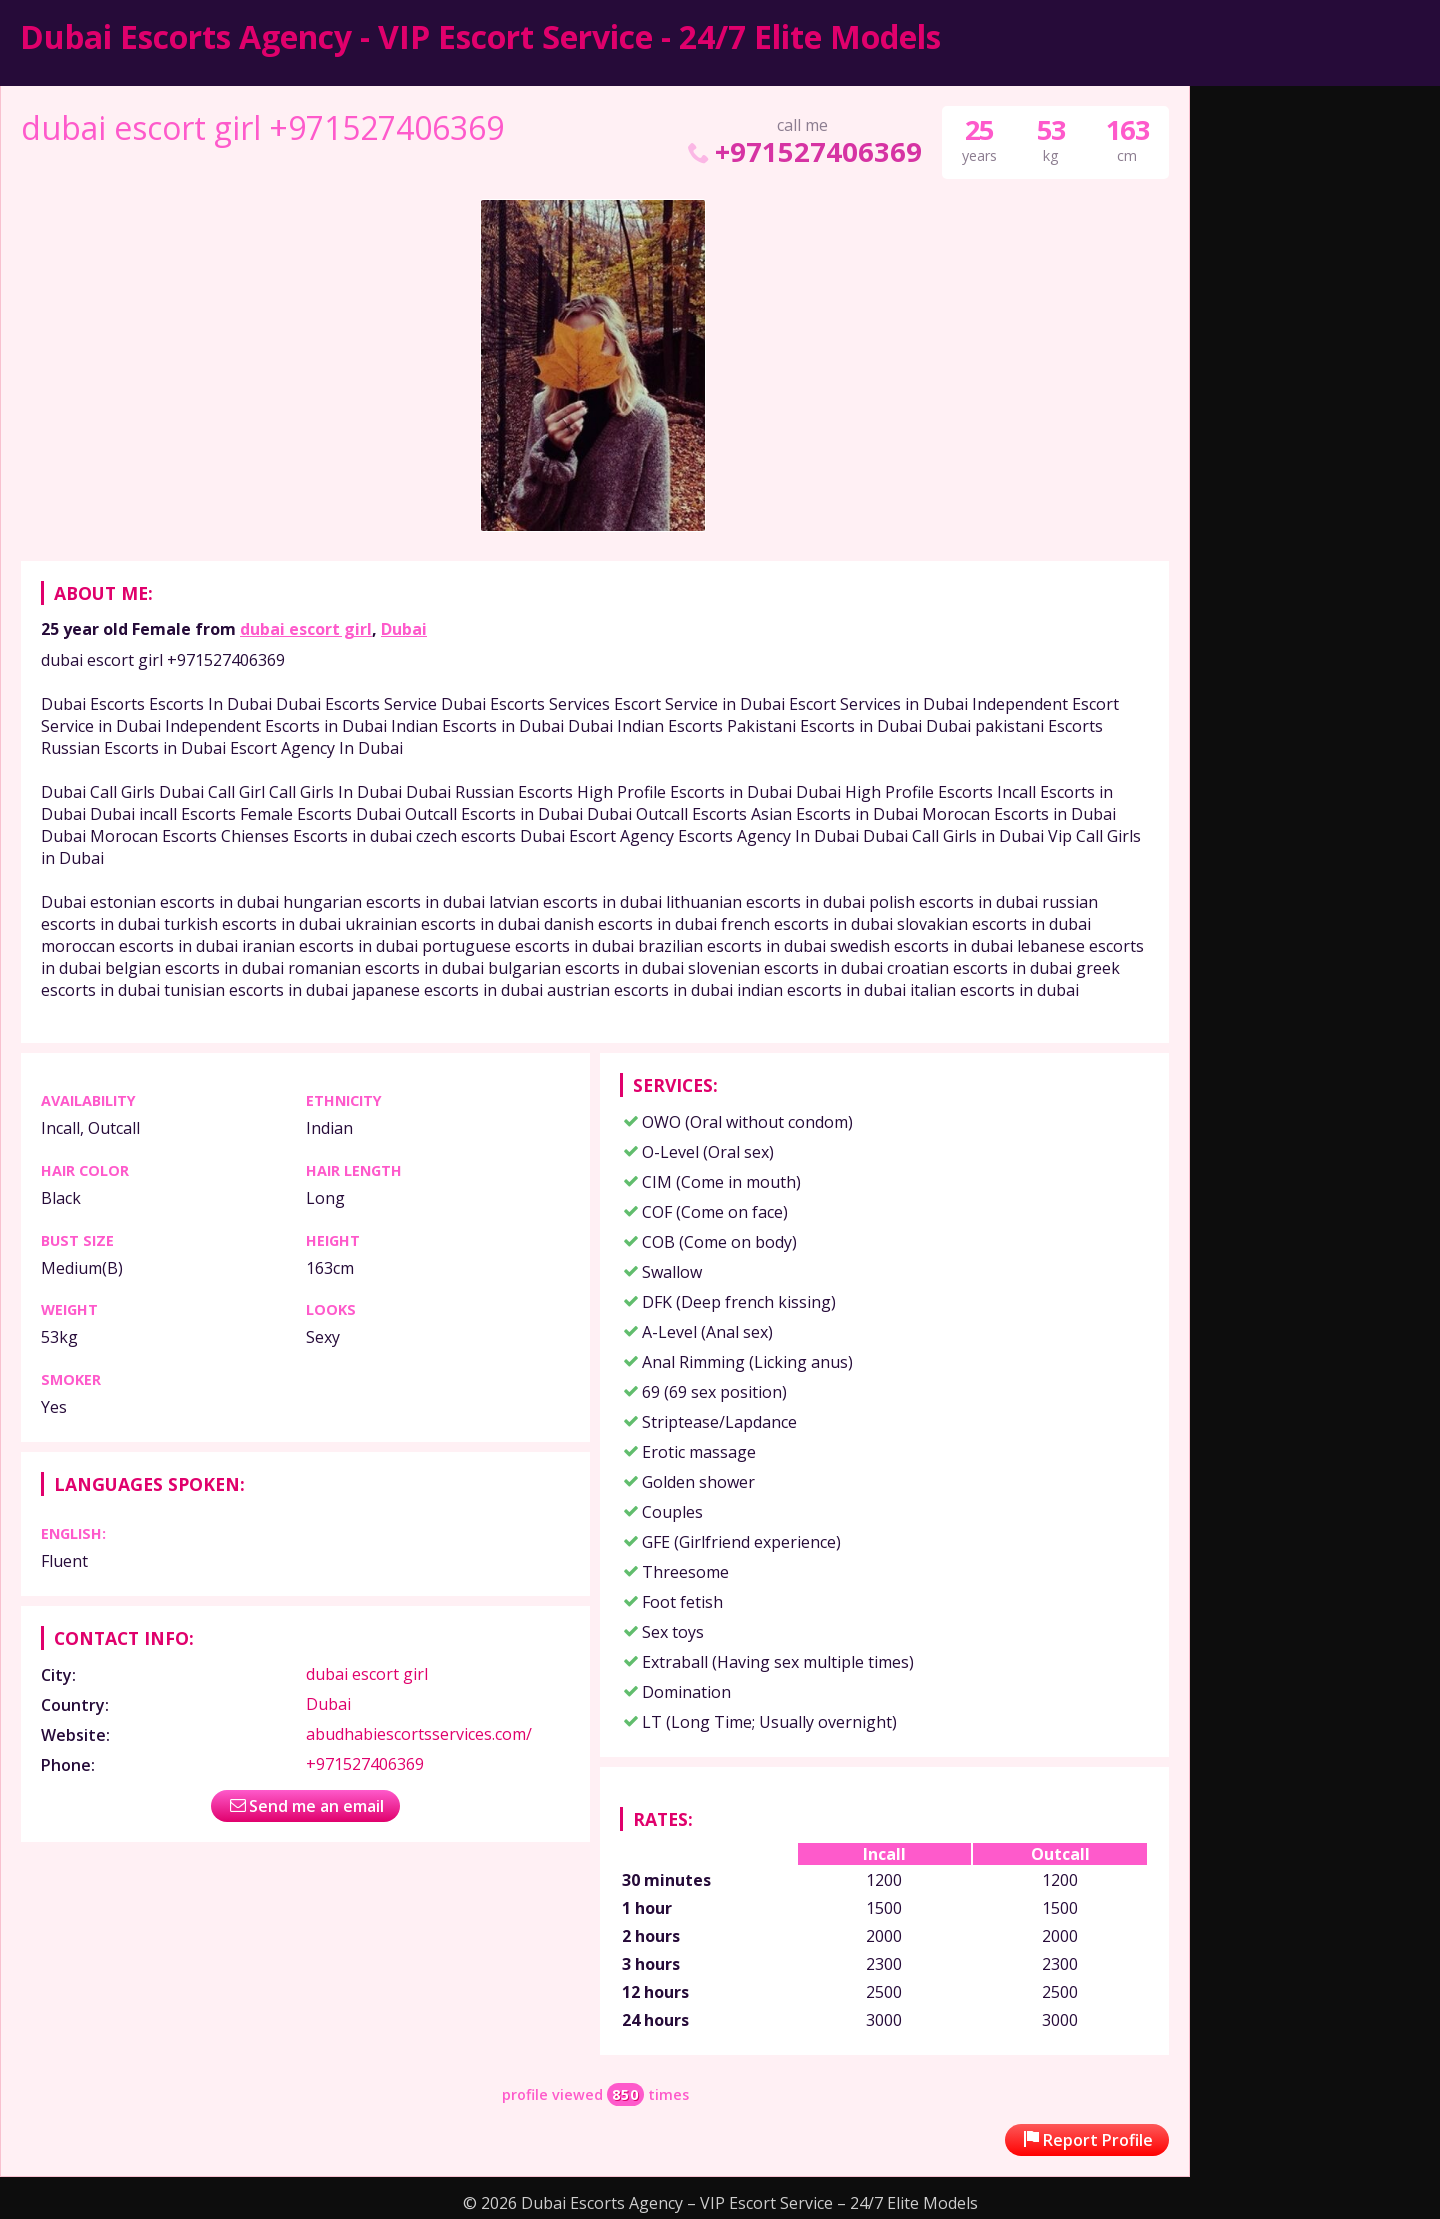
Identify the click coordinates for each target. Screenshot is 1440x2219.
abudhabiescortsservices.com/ (419, 1734)
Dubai (404, 629)
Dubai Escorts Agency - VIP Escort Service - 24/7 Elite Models (480, 36)
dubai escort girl (306, 629)
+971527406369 (802, 151)
